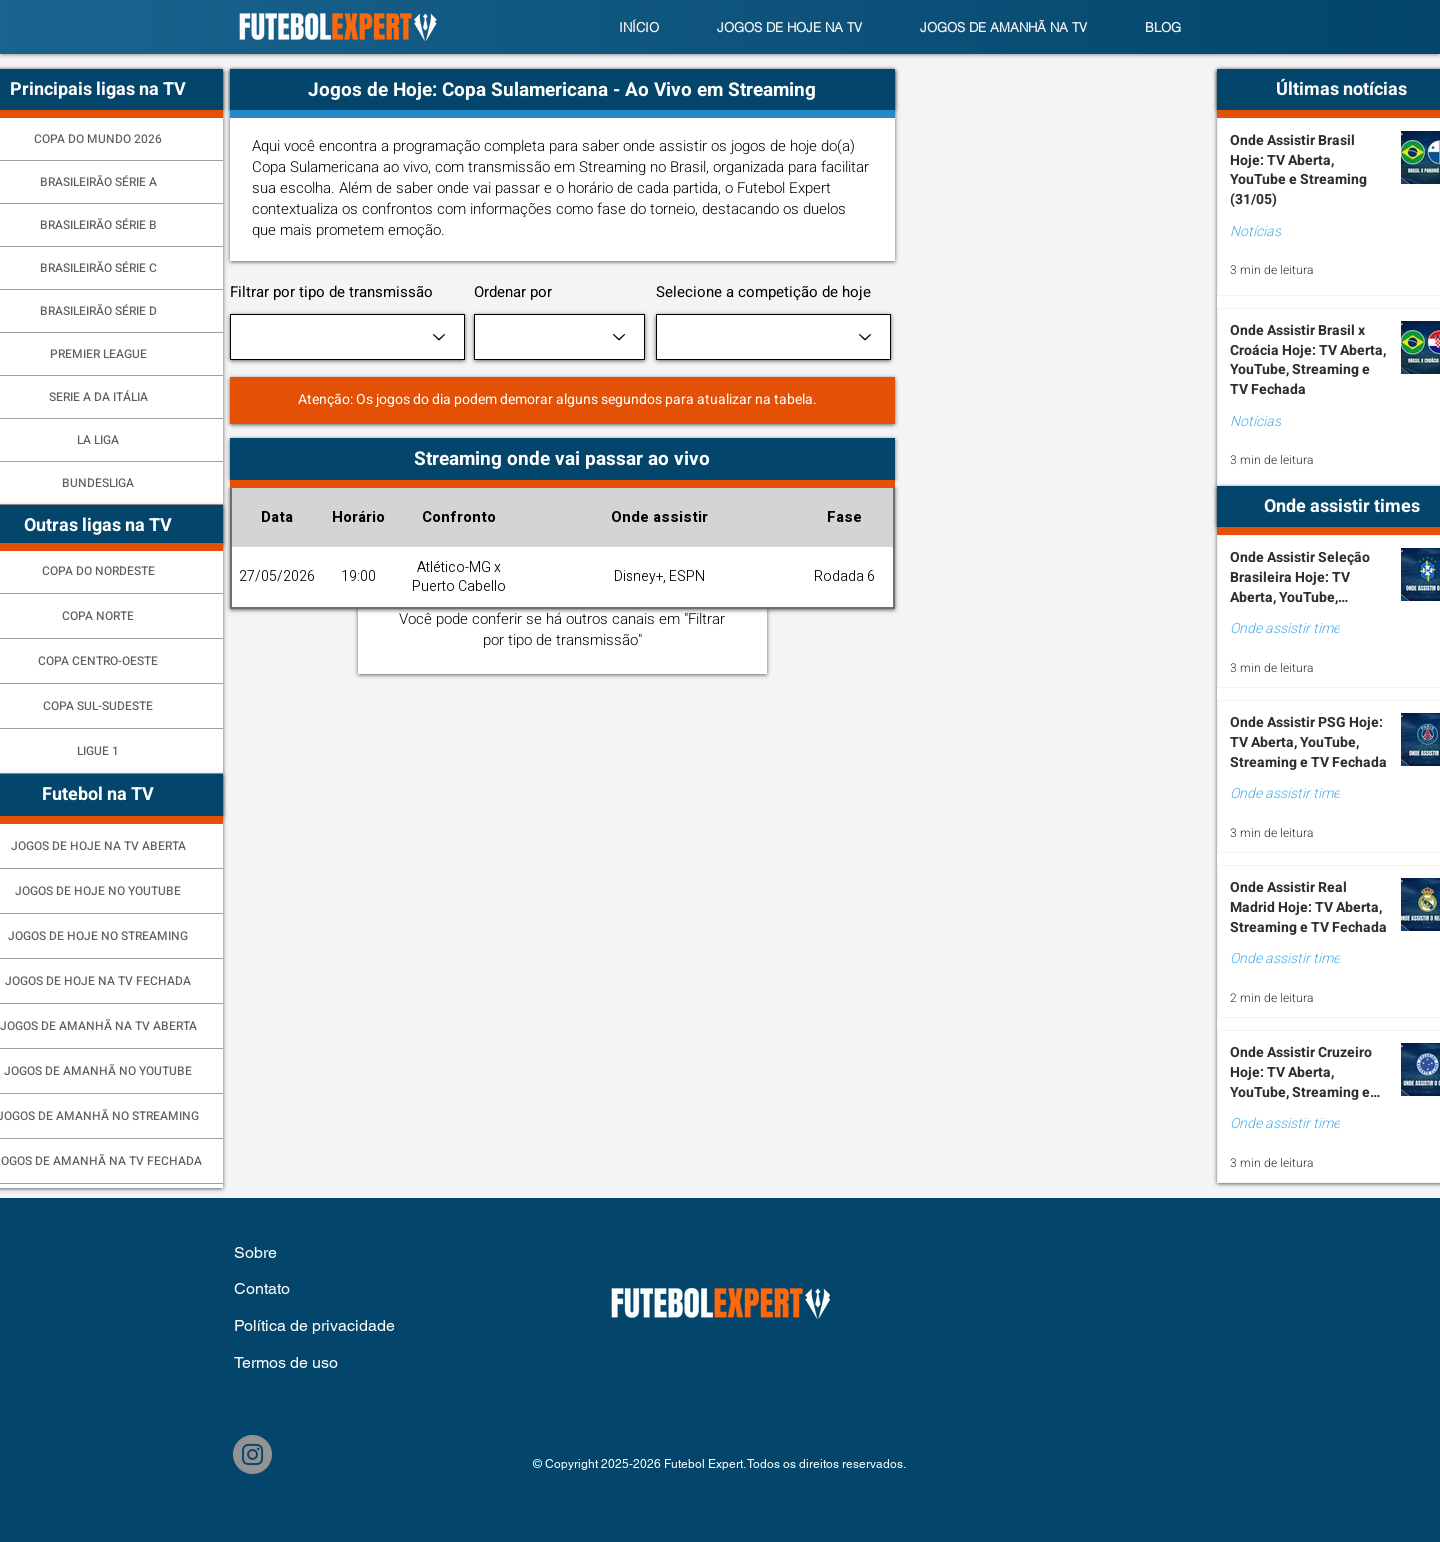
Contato (262, 1288)
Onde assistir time (1285, 629)
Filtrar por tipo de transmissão (331, 292)
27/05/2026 (277, 576)
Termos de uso (286, 1362)
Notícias (1255, 232)
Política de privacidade (314, 1325)
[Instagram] (252, 1454)
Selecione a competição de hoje (763, 292)
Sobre (257, 1252)
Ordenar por (513, 292)
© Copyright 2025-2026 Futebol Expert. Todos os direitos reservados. (719, 1464)
